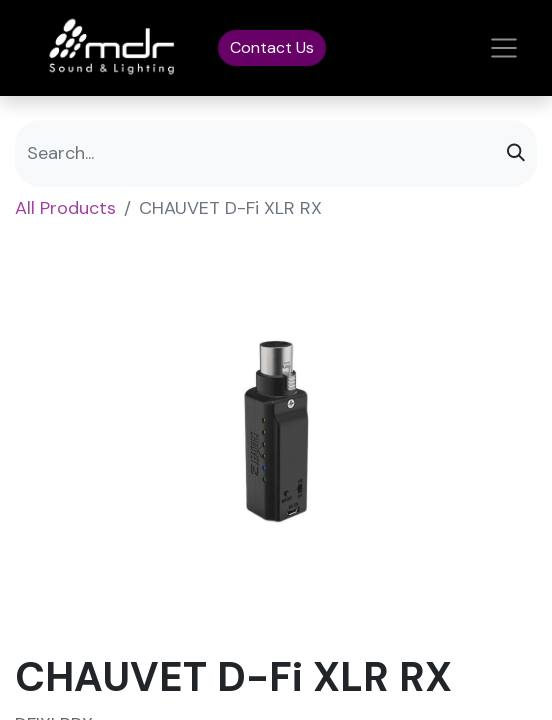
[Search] (516, 153)
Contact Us (272, 47)
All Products (65, 208)
